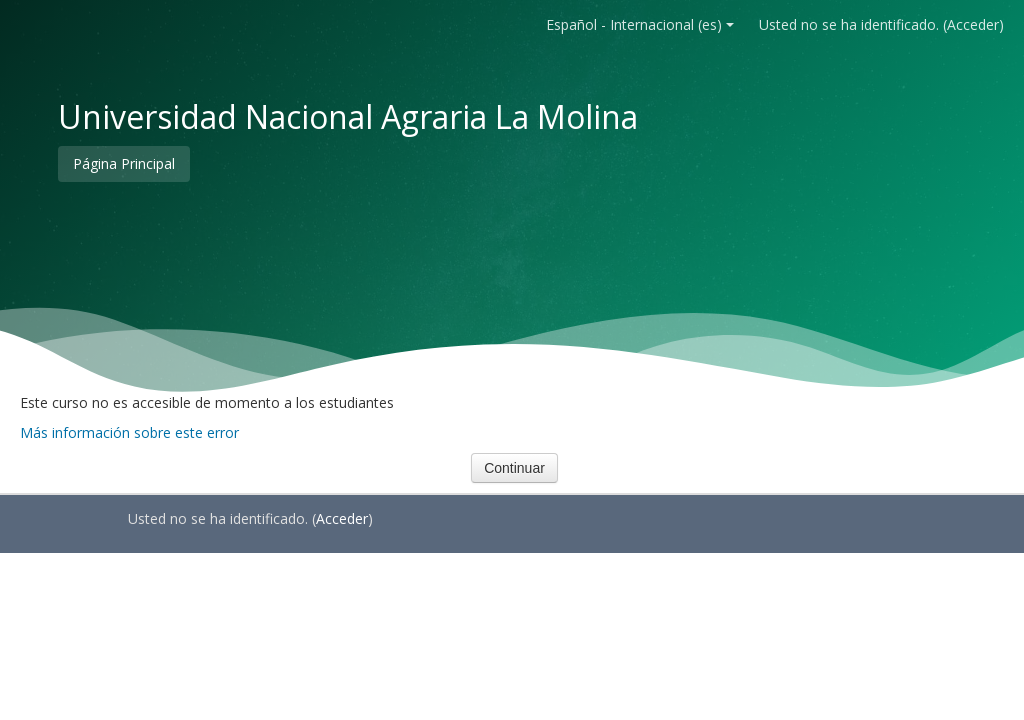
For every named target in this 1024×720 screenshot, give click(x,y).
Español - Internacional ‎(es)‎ (640, 24)
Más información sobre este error (129, 432)
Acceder (973, 24)
